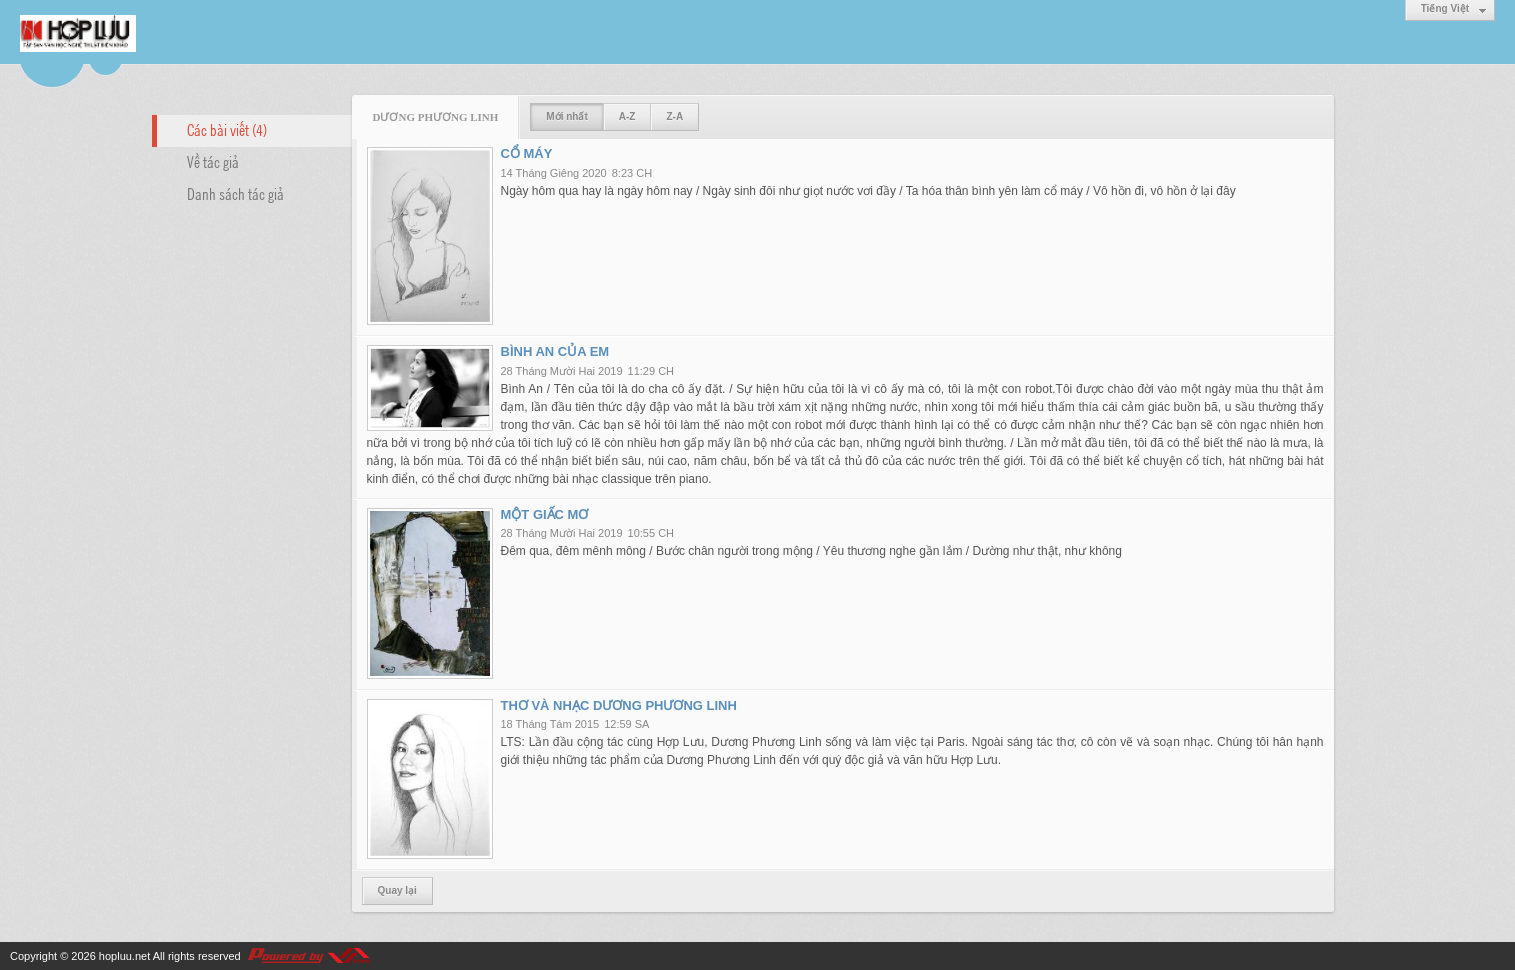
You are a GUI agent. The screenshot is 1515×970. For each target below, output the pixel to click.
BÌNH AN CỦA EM (555, 351)
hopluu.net (124, 956)
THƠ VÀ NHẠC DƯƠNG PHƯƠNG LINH (619, 705)
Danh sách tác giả (235, 193)
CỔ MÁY (527, 153)
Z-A (674, 116)
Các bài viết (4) (227, 129)
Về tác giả (213, 161)
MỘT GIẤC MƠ (545, 514)
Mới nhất (566, 116)
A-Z (627, 116)
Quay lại (397, 890)
